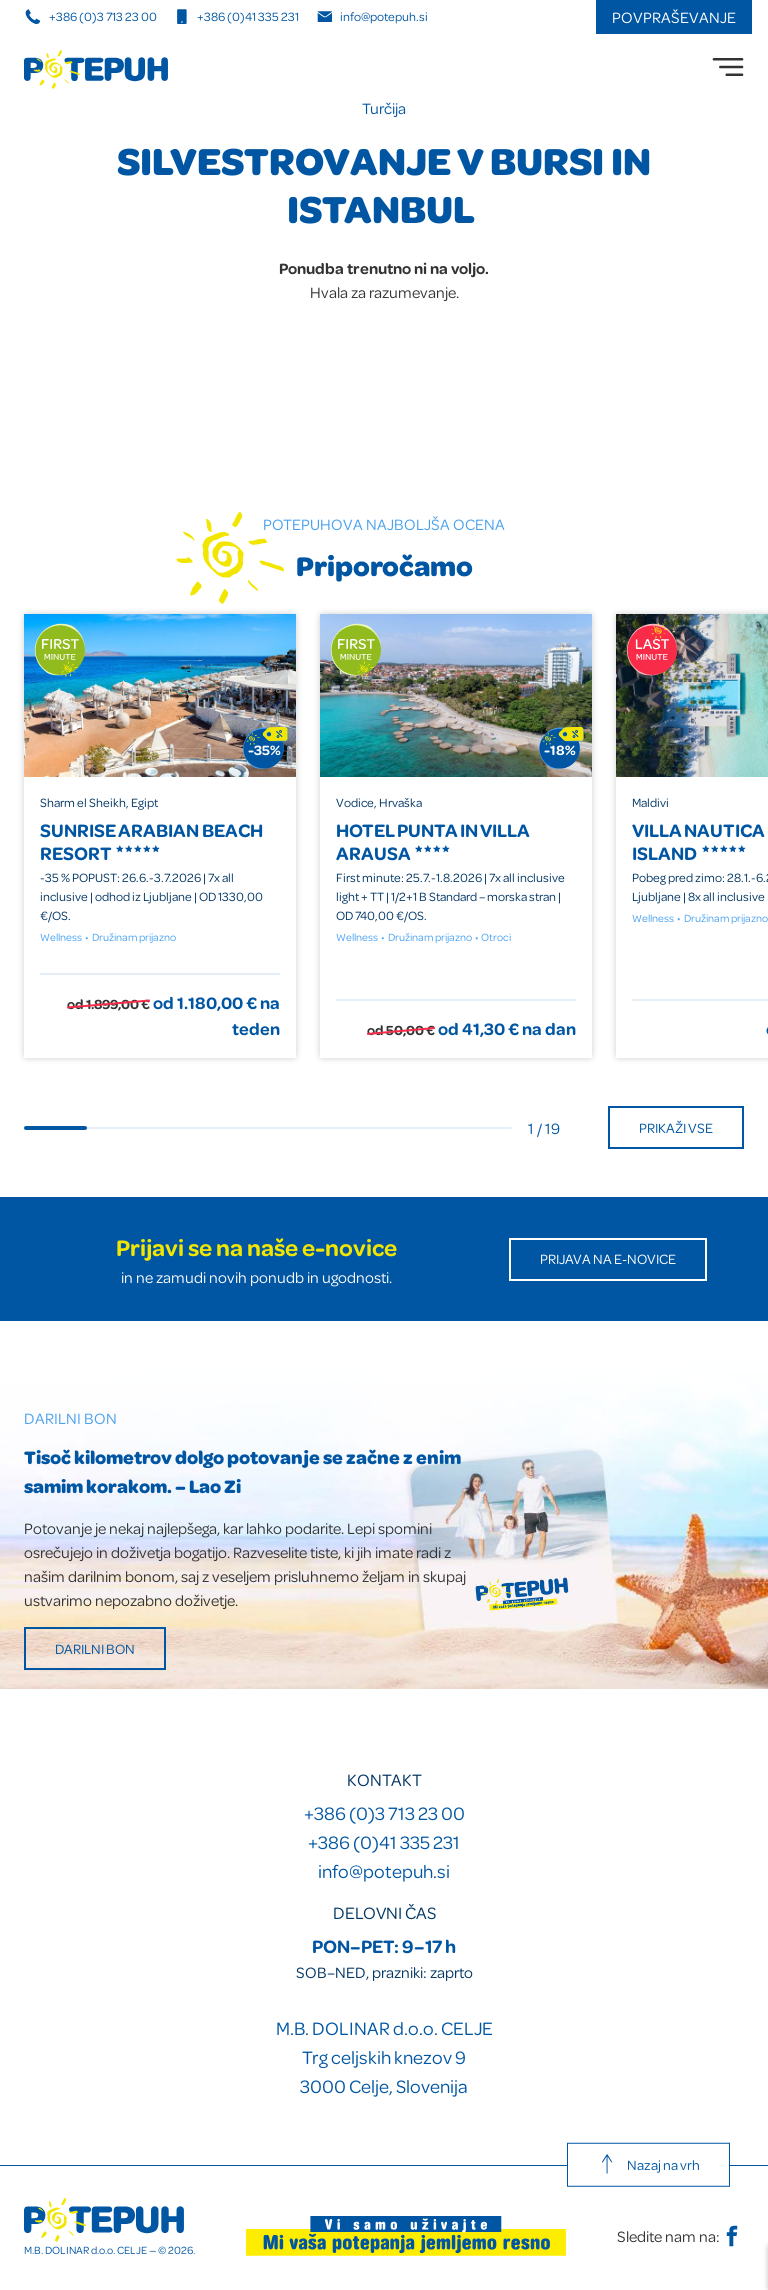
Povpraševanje (674, 17)
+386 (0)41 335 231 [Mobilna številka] (236, 16)
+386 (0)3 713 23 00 (384, 1812)
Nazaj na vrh (648, 2164)
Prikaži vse (676, 1127)
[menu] (728, 67)
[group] (160, 836)
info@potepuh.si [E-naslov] (372, 16)
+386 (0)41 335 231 (384, 1841)
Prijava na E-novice (608, 1258)
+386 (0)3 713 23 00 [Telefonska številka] (91, 16)
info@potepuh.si (384, 1870)
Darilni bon (95, 1648)
